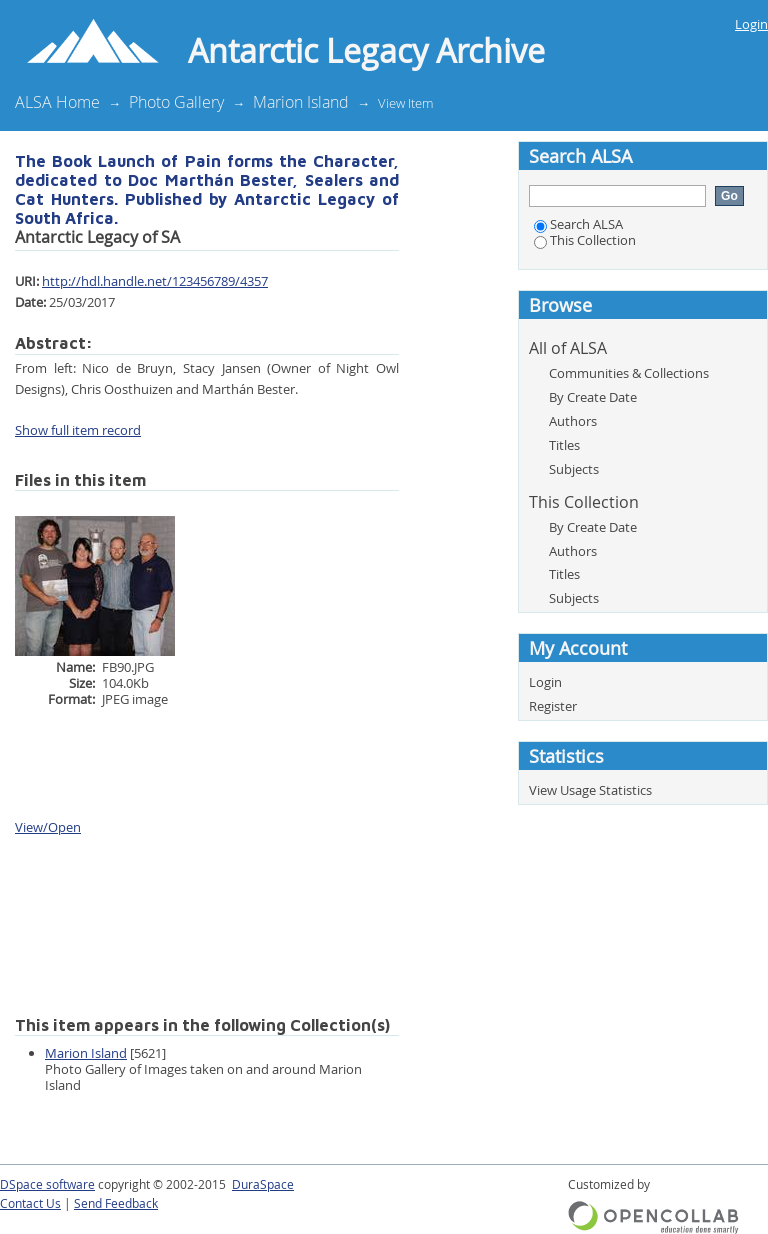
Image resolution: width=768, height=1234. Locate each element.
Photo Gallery (176, 102)
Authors (573, 421)
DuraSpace (263, 1184)
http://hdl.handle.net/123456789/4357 (155, 281)
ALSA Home (57, 102)
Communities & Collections (629, 373)
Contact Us (30, 1203)
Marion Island (301, 102)
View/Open (48, 827)
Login (751, 24)
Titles (564, 445)
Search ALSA (578, 224)
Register (553, 706)
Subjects (574, 469)
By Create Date (593, 397)
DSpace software (47, 1184)
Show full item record (78, 430)
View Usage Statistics (590, 790)
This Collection (585, 240)
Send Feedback (116, 1203)
